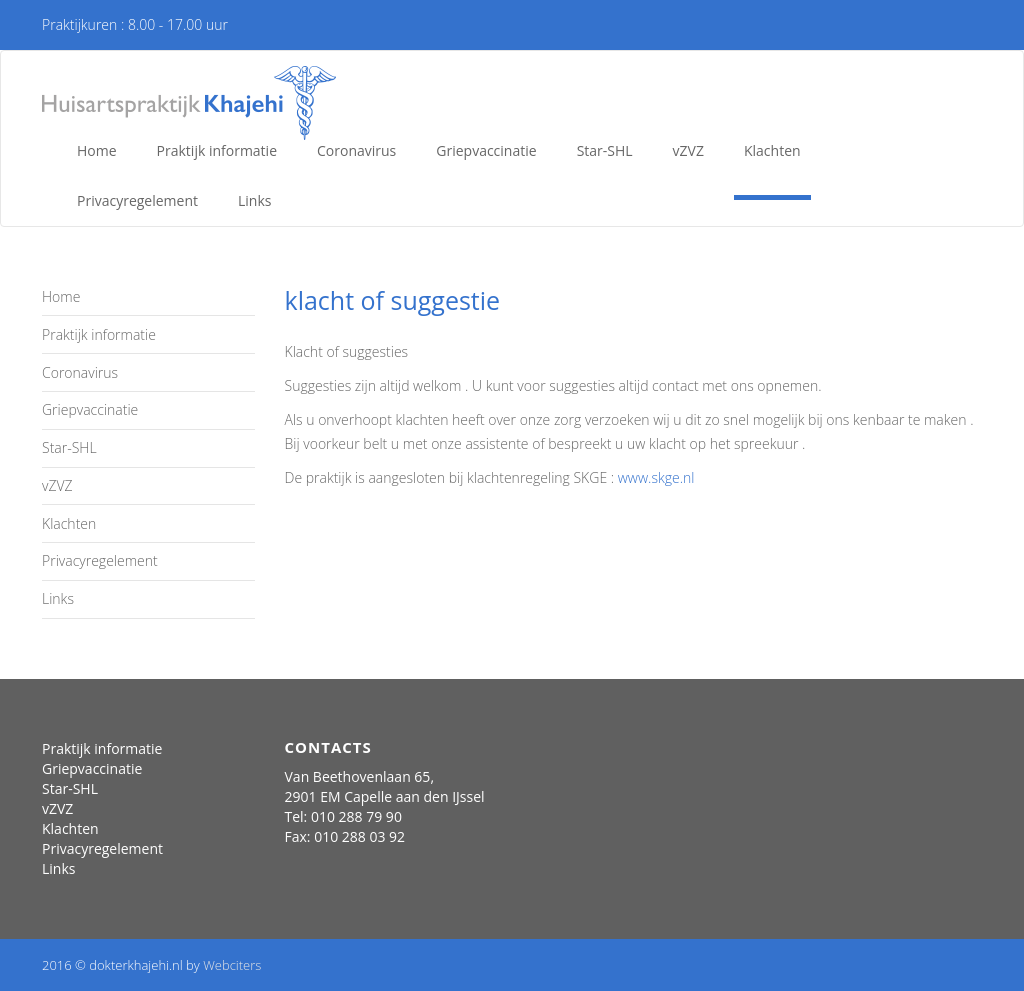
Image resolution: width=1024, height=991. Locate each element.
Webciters (232, 965)
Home (97, 150)
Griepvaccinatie (486, 150)
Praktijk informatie (217, 150)
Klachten (772, 150)
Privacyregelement (137, 200)
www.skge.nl (656, 477)
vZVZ (688, 150)
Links (254, 200)
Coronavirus (356, 150)
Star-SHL (605, 150)
